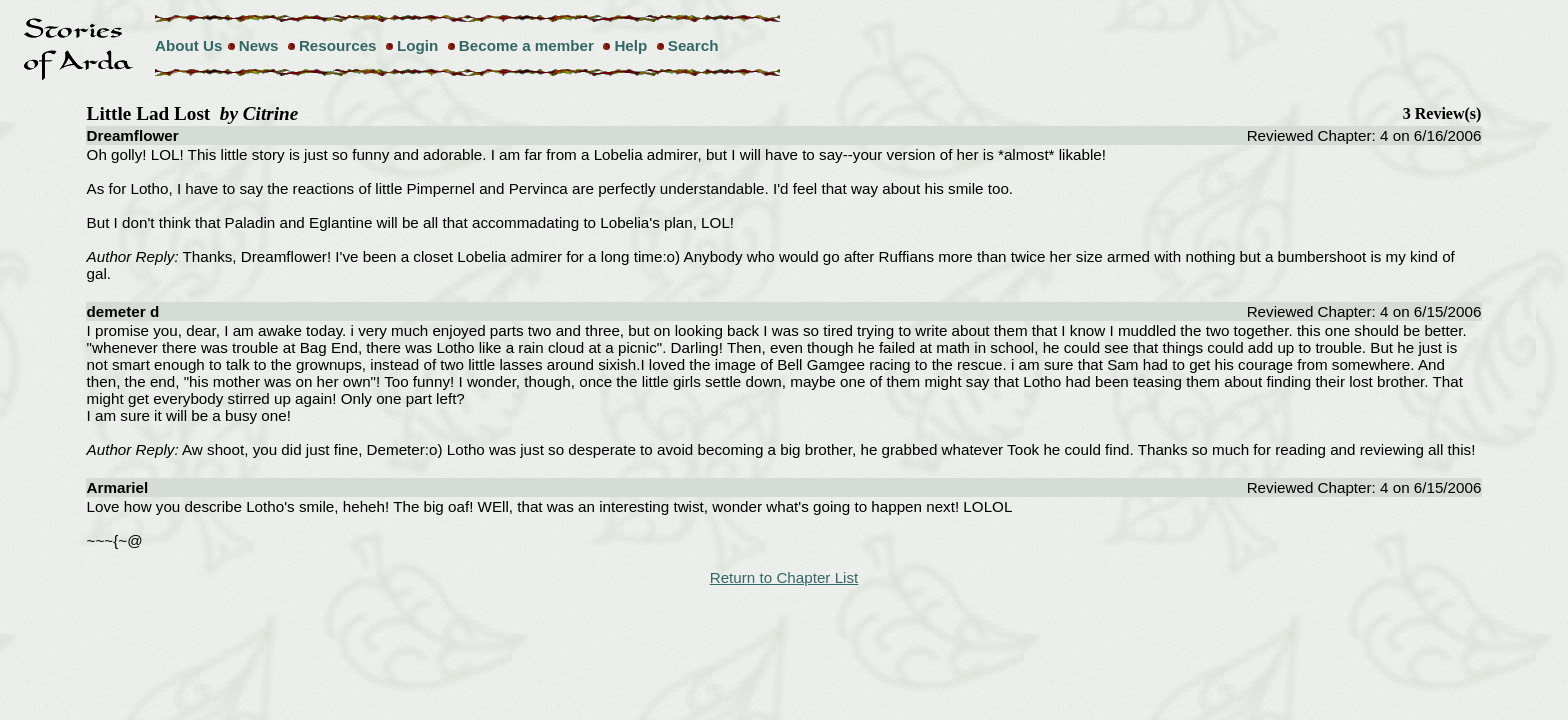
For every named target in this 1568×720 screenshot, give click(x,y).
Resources (338, 45)
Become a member (526, 45)
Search (693, 45)
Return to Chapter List (784, 577)
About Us (189, 45)
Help (630, 45)
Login (417, 45)
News (259, 45)
